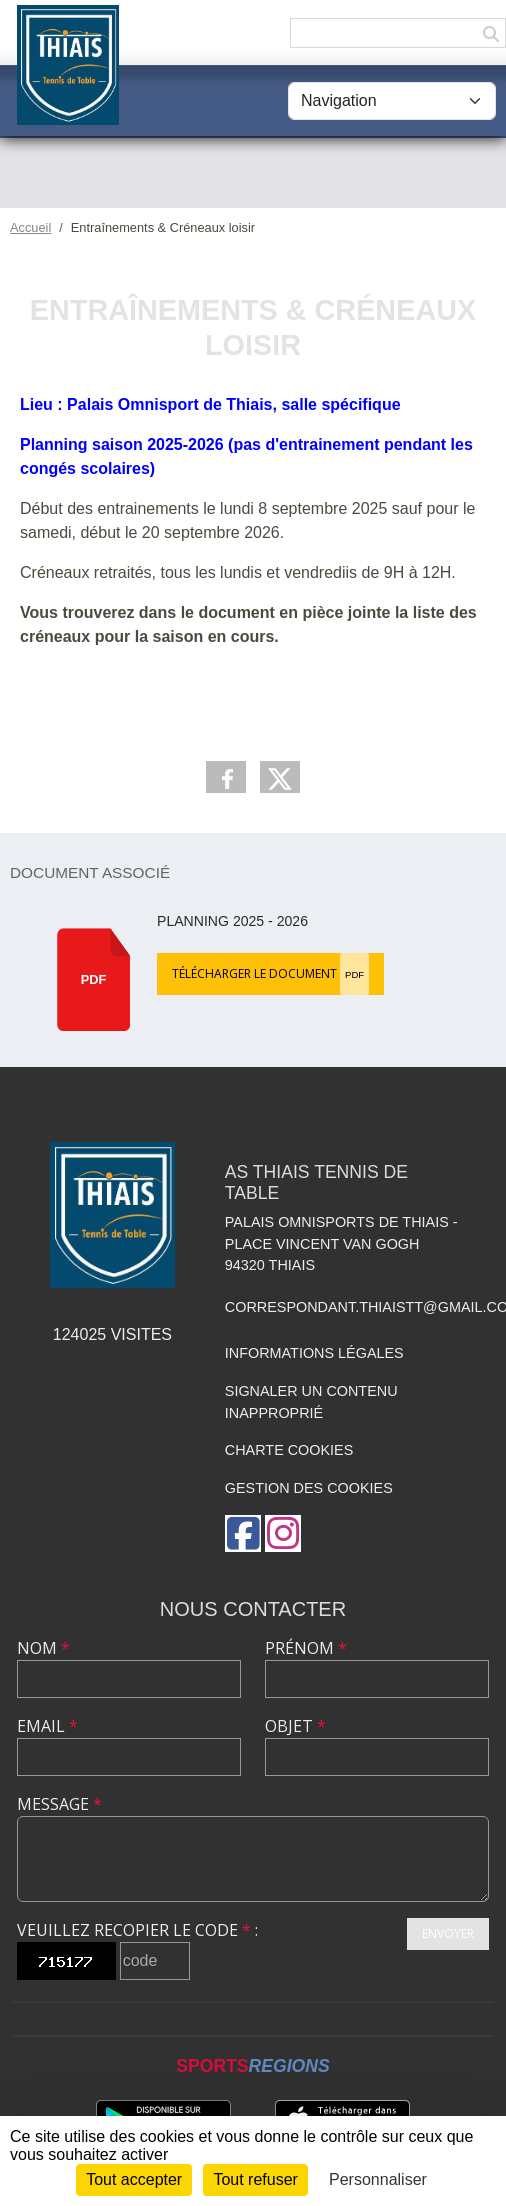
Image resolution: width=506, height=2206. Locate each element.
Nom (43, 1648)
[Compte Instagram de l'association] (283, 1533)
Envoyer (448, 1933)
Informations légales (314, 1353)
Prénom (306, 1648)
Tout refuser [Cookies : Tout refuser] (255, 2179)
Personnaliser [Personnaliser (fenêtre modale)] (378, 2179)
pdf (94, 979)
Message (59, 1804)
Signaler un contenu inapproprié (311, 1402)
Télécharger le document (270, 974)
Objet (295, 1726)
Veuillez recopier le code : (137, 1930)
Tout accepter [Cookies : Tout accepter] (134, 2179)
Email (47, 1726)
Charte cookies (289, 1450)
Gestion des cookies (309, 1488)
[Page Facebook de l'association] (243, 1533)
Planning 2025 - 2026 (232, 921)
